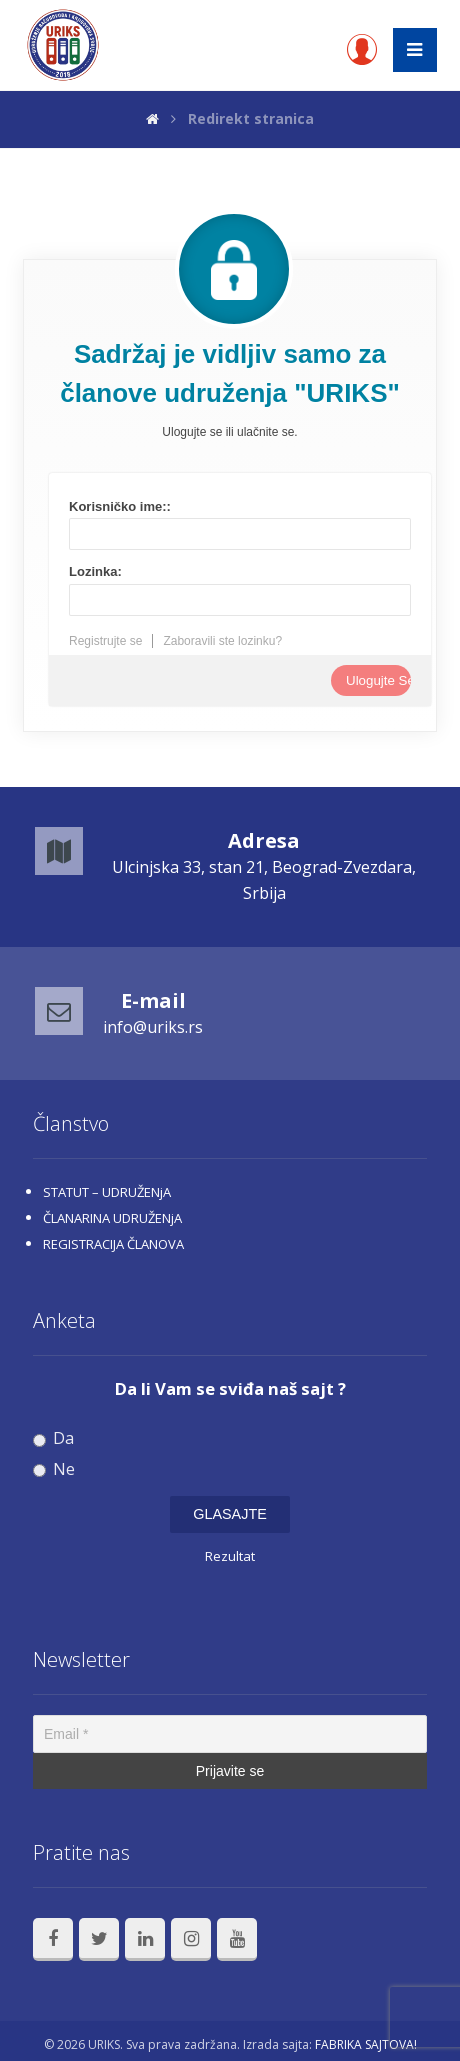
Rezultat (230, 1556)
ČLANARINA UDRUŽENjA (112, 1218)
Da (53, 1438)
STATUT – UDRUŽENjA (107, 1192)
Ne (54, 1469)
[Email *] (230, 1734)
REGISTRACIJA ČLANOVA (113, 1244)
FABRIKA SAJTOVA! (366, 2044)
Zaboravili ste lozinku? (222, 641)
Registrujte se (105, 641)
